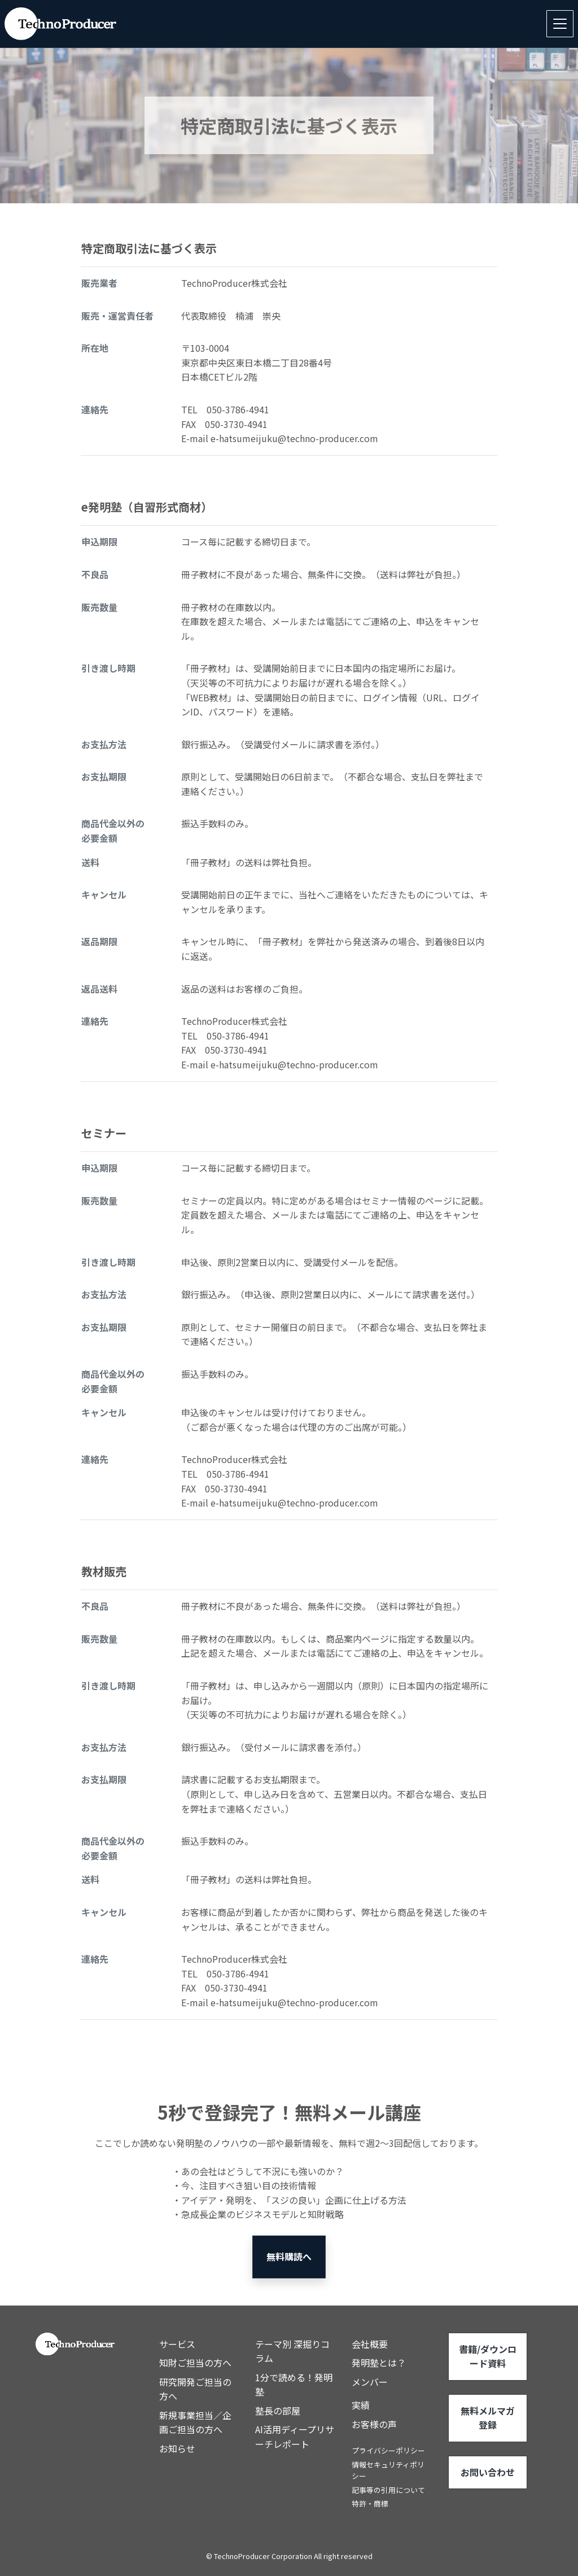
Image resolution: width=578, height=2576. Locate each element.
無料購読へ (289, 2256)
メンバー (370, 2382)
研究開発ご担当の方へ (195, 2389)
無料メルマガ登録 (488, 2418)
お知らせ (177, 2448)
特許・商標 (370, 2503)
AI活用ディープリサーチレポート (294, 2436)
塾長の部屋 (277, 2410)
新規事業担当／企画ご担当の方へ (195, 2422)
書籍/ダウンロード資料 (487, 2356)
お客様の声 (374, 2424)
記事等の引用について (388, 2490)
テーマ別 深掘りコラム (292, 2351)
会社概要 (370, 2344)
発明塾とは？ (379, 2362)
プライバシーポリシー (388, 2450)
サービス (177, 2344)
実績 (361, 2405)
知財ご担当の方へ (195, 2362)
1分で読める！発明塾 (293, 2384)
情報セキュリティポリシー (388, 2470)
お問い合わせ (488, 2472)
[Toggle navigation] (559, 23)
